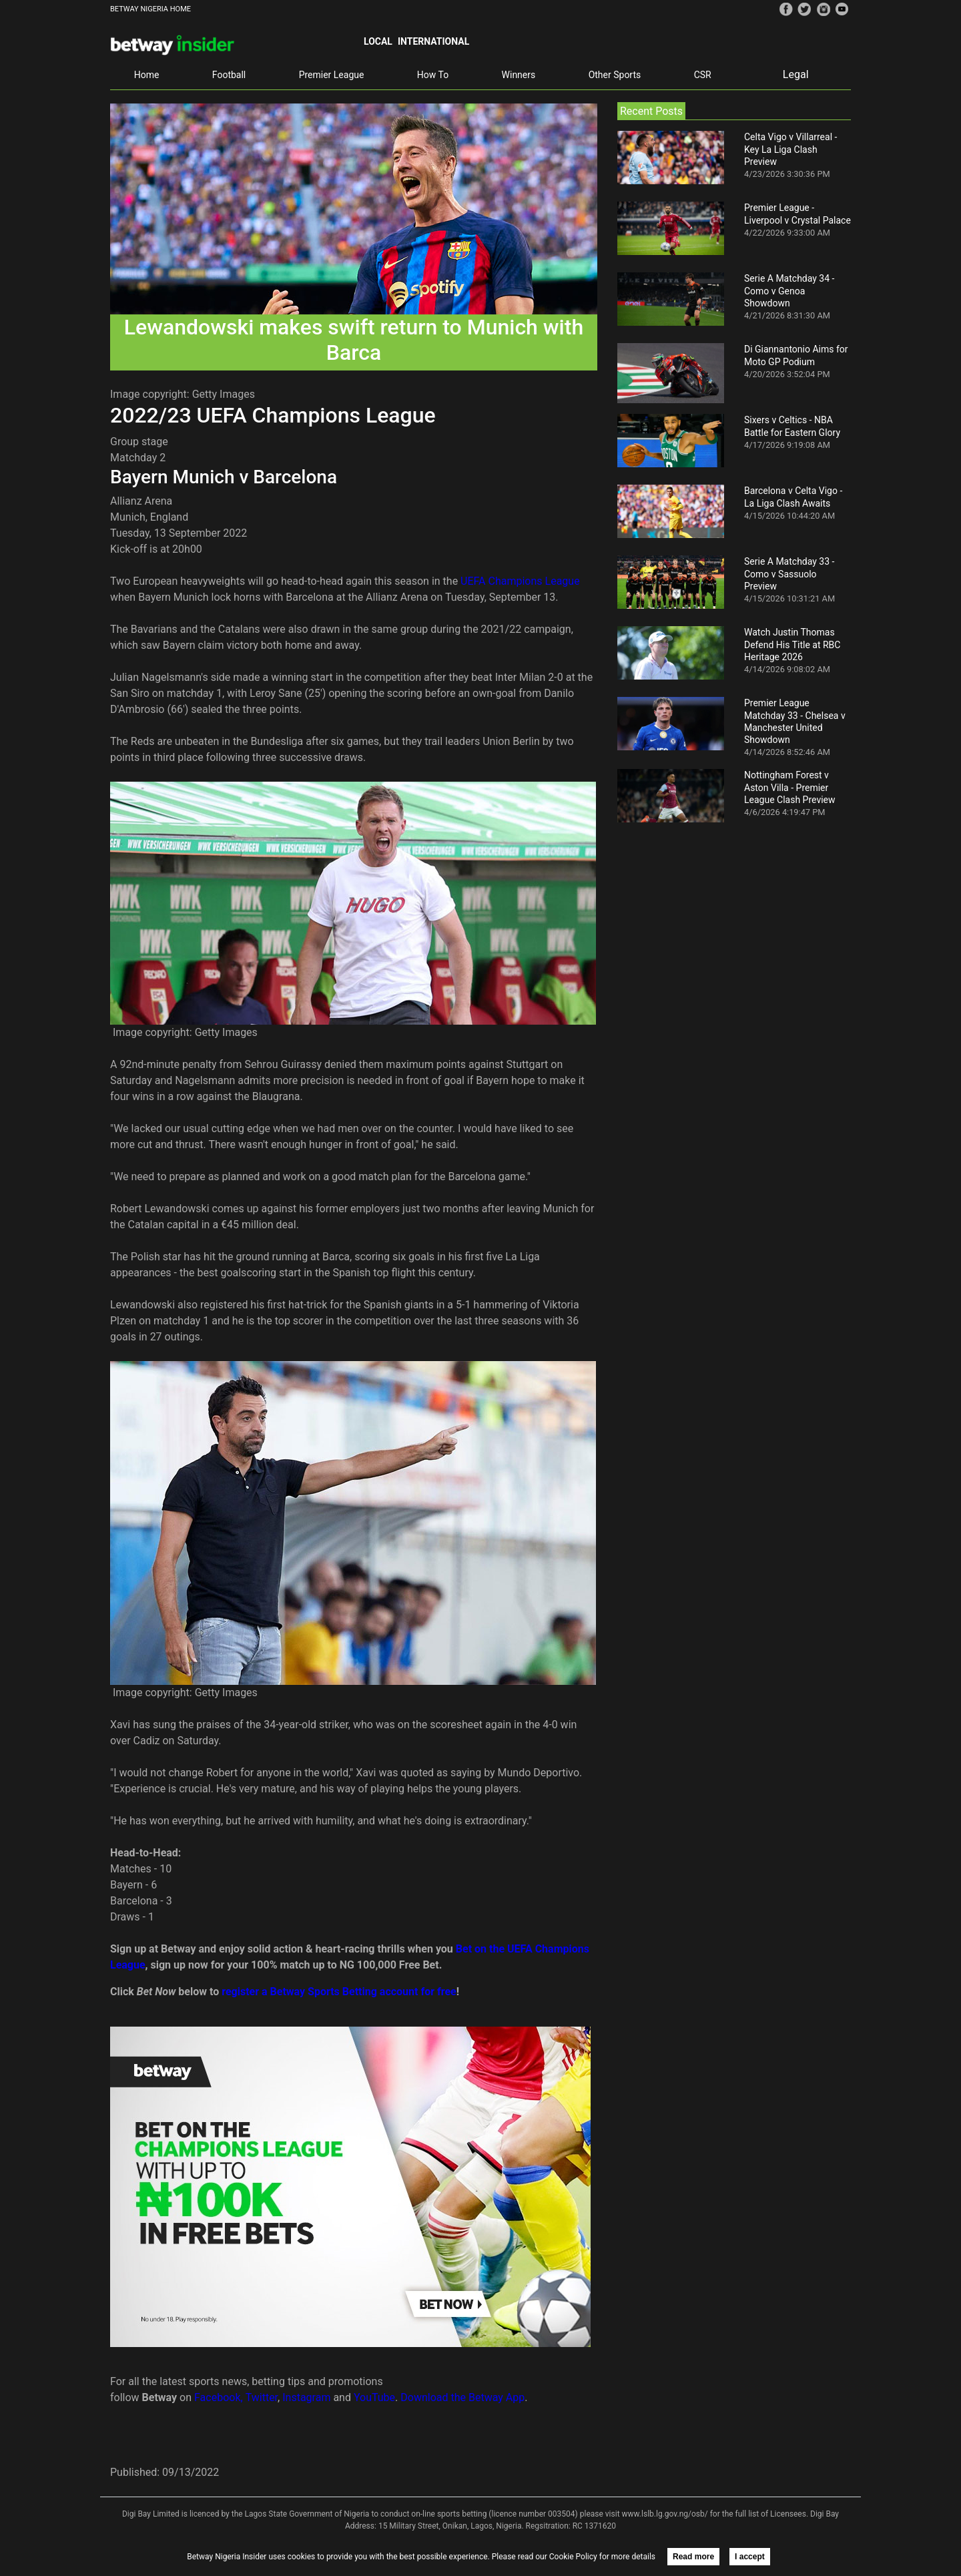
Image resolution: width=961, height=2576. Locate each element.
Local (378, 41)
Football (229, 74)
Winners (519, 74)
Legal (796, 74)
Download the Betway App (462, 2397)
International (433, 41)
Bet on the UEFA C (499, 1949)
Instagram (306, 2397)
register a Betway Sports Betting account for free (339, 1991)
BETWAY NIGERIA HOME (150, 9)
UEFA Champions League (520, 581)
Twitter (262, 2397)
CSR (702, 74)
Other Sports (615, 74)
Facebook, (218, 2397)
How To (432, 74)
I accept (750, 2556)
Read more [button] (693, 2556)
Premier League (331, 74)
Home (146, 74)
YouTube (374, 2397)
